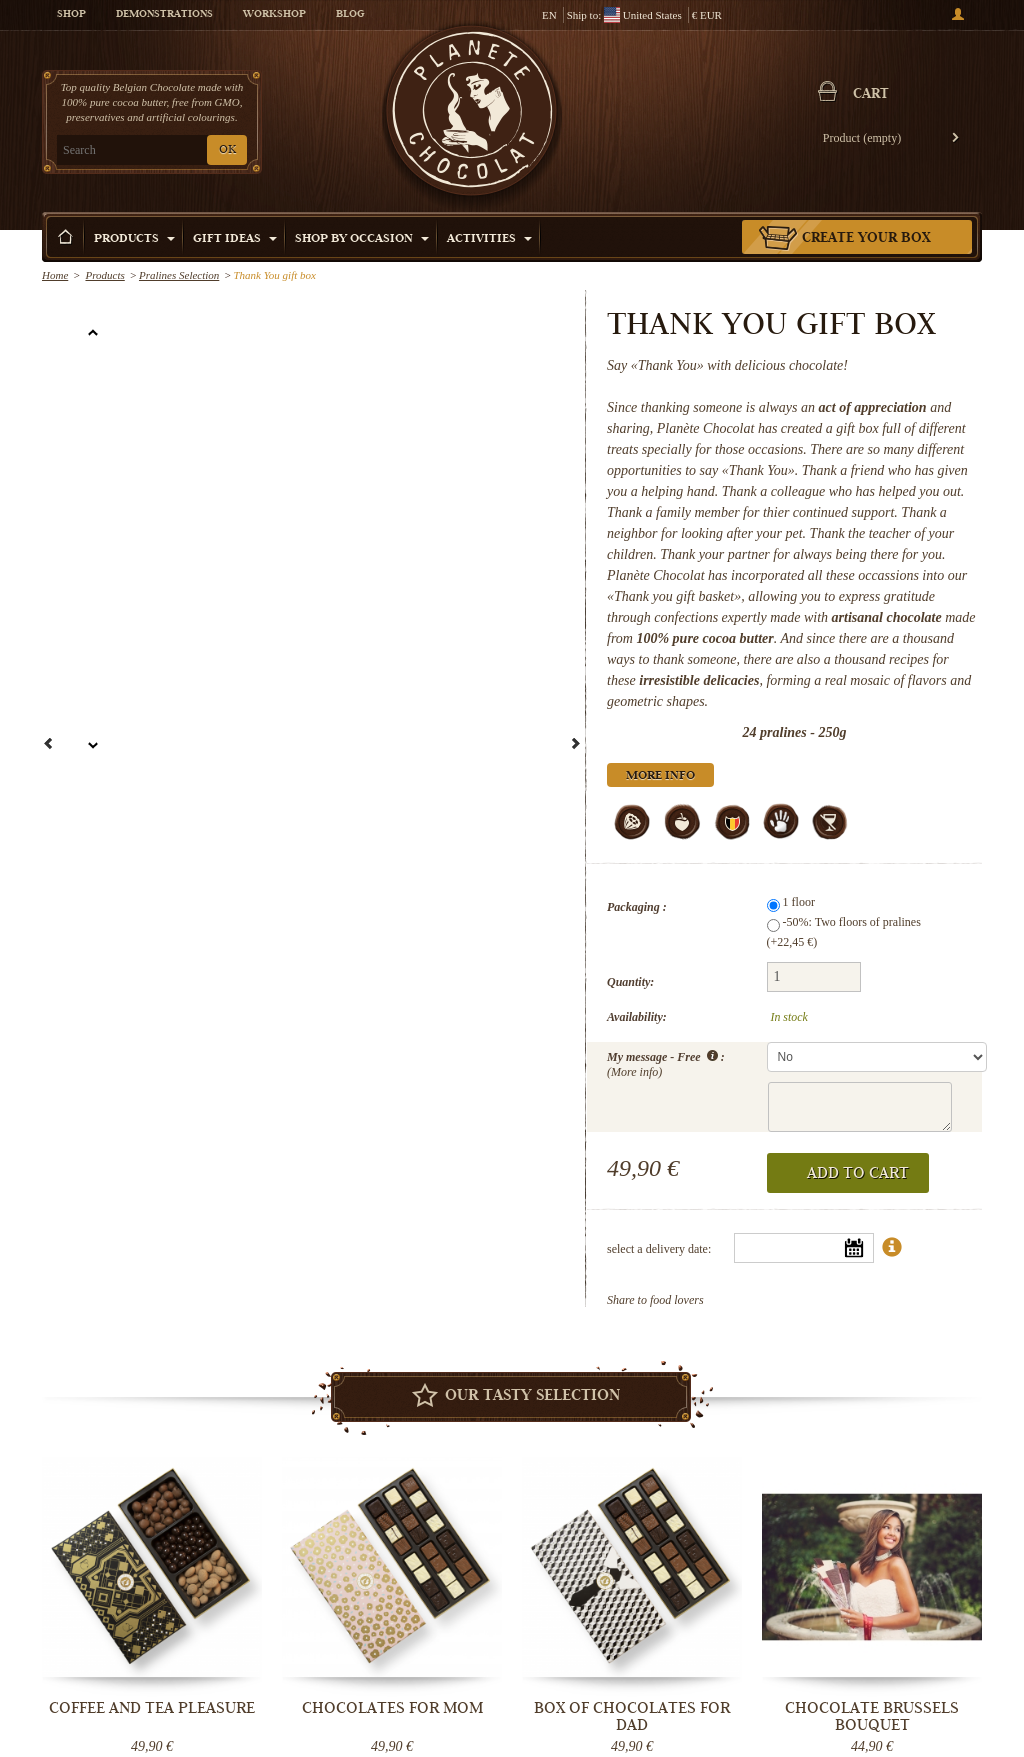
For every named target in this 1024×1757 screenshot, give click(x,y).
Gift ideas (235, 239)
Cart (871, 95)
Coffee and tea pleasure (152, 1708)
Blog (350, 15)
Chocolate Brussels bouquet (872, 1716)
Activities (489, 239)
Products (134, 239)
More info (660, 776)
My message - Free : (666, 1063)
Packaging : (637, 907)
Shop (71, 15)
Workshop (274, 15)
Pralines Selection (179, 275)
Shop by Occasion (362, 239)
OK (227, 150)
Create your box (866, 239)
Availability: (637, 1017)
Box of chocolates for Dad (632, 1716)
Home (55, 275)
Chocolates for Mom (392, 1708)
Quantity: (630, 982)
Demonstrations (164, 15)
